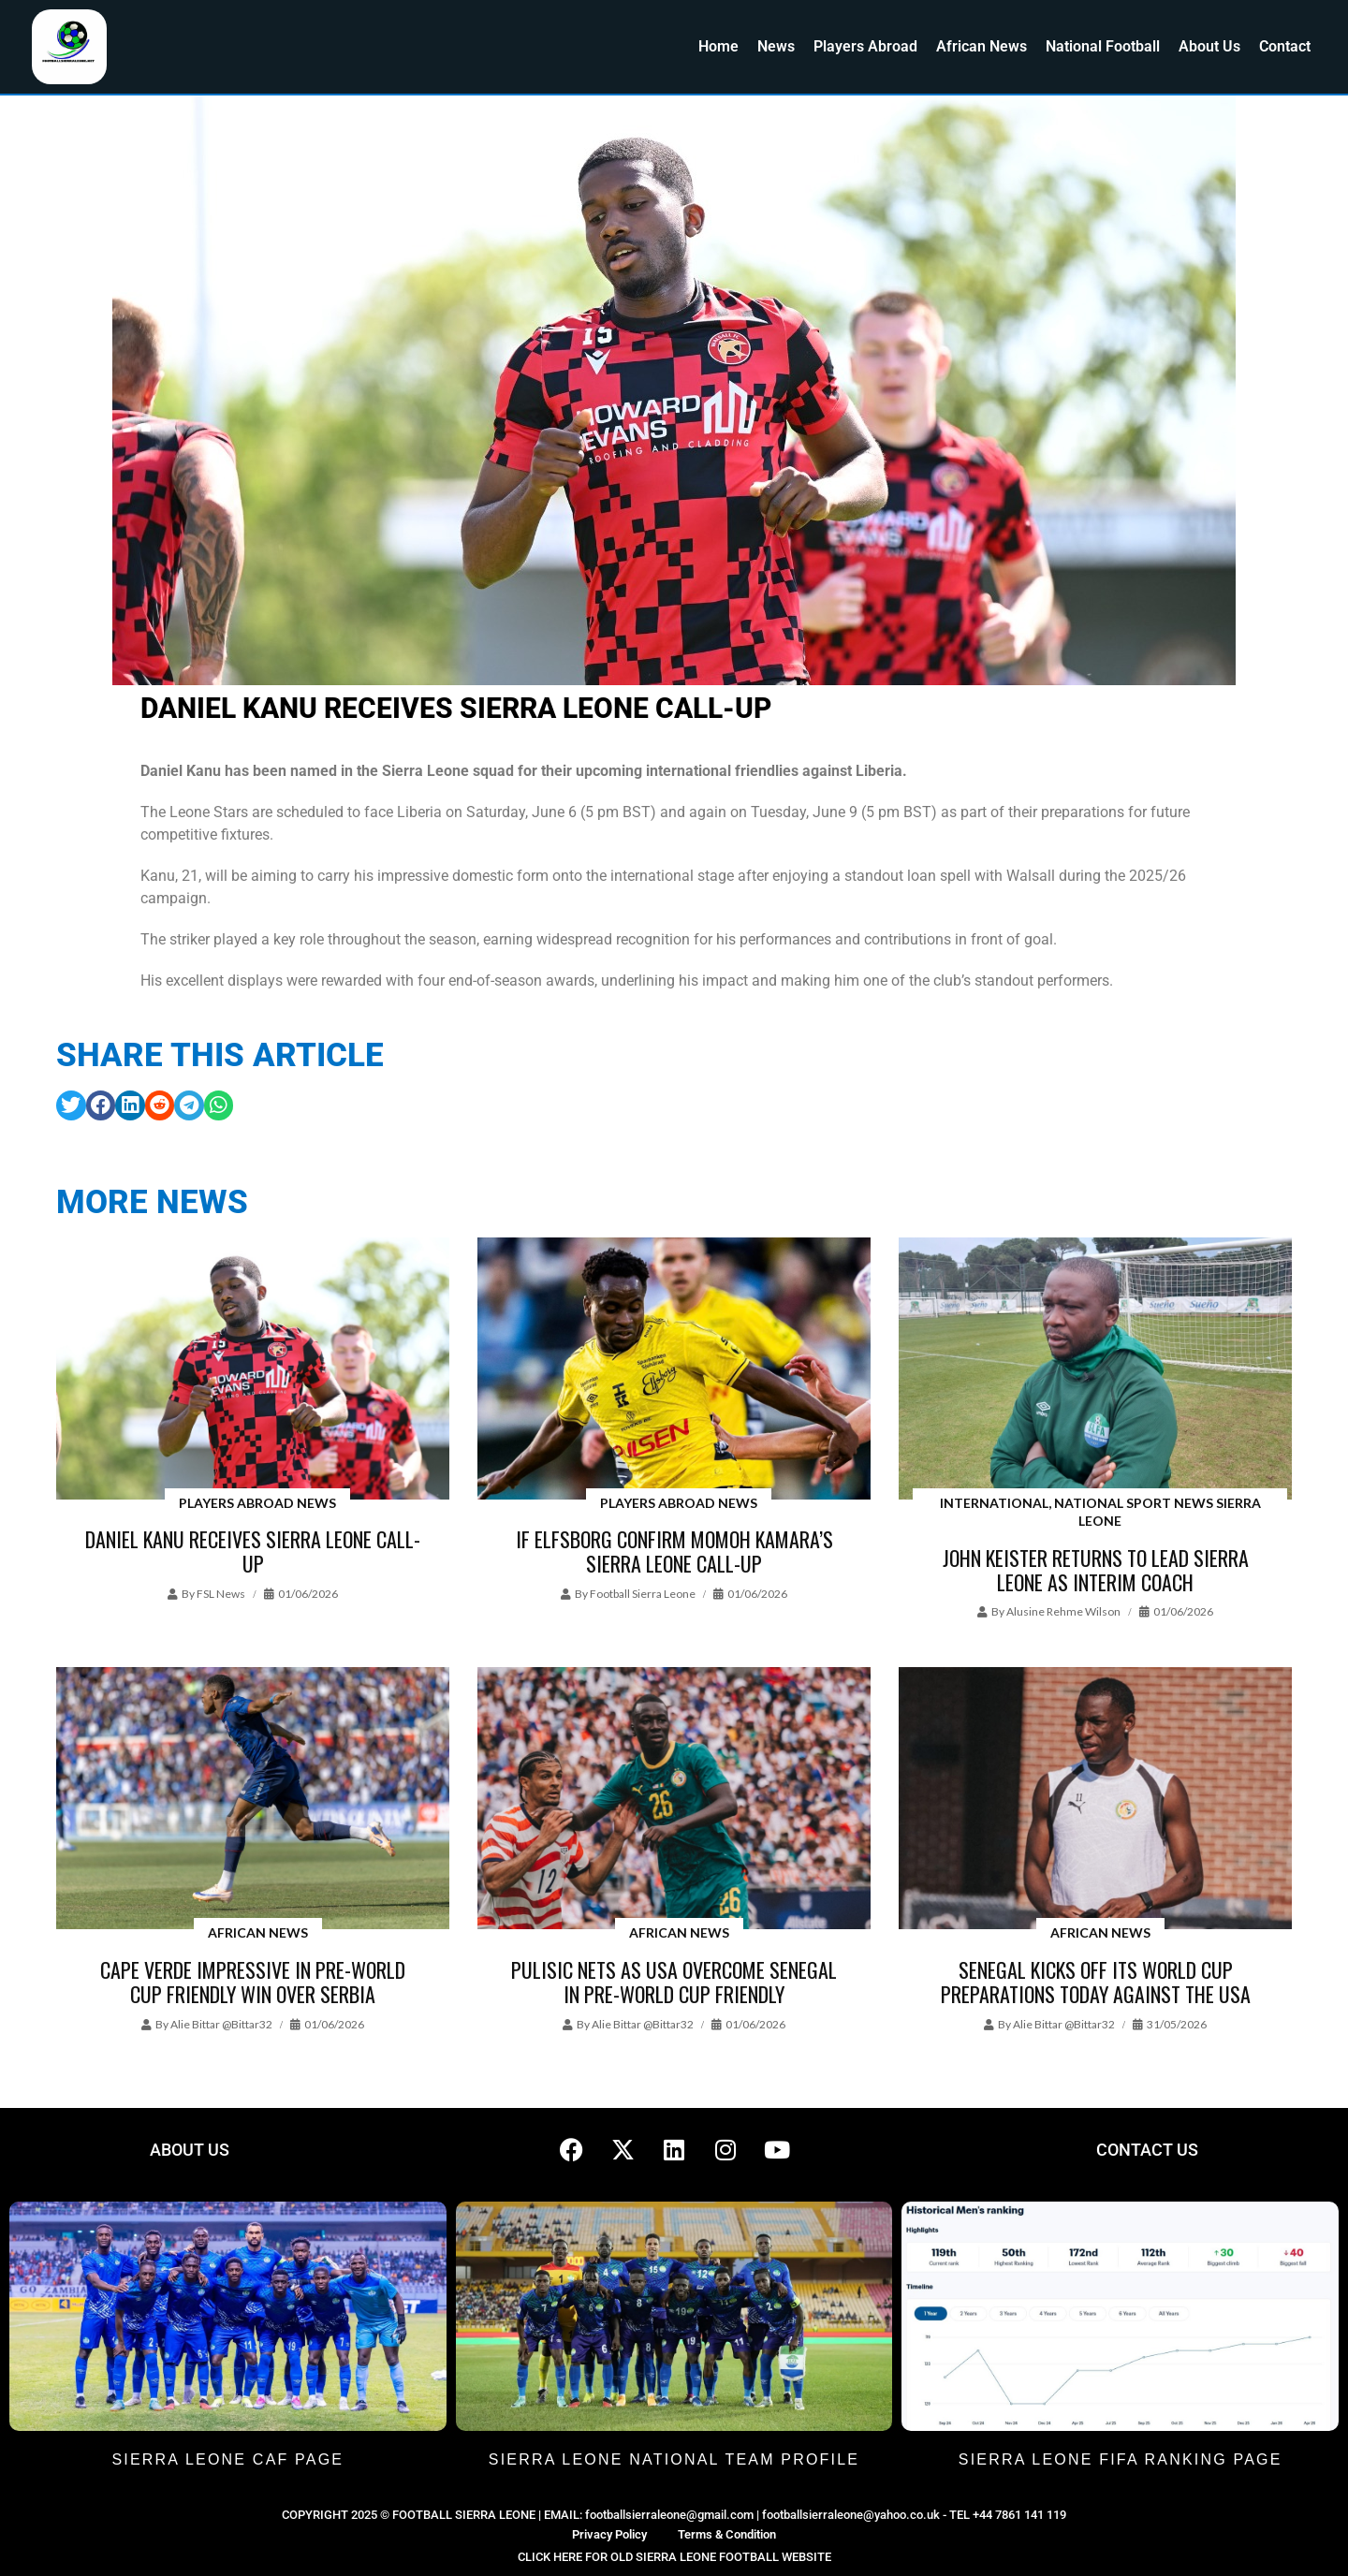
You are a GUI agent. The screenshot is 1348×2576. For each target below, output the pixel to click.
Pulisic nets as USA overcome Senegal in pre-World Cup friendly (674, 1981)
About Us (1209, 46)
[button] (71, 1105)
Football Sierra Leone (643, 1594)
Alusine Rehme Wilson (1063, 1611)
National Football (1103, 46)
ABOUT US (189, 2149)
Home (718, 46)
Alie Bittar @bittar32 (221, 2024)
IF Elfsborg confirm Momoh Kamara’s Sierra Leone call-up (674, 1551)
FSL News (221, 1594)
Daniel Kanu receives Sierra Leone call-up (252, 1551)
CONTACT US (1147, 2149)
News (776, 46)
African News (981, 46)
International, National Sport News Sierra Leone (1100, 1512)
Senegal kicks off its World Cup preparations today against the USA (1096, 1981)
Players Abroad (865, 46)
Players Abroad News (257, 1503)
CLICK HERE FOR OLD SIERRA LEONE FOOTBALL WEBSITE (674, 2557)
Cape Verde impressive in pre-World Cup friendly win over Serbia (252, 1981)
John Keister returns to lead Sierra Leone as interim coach (1096, 1570)
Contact (1285, 46)
